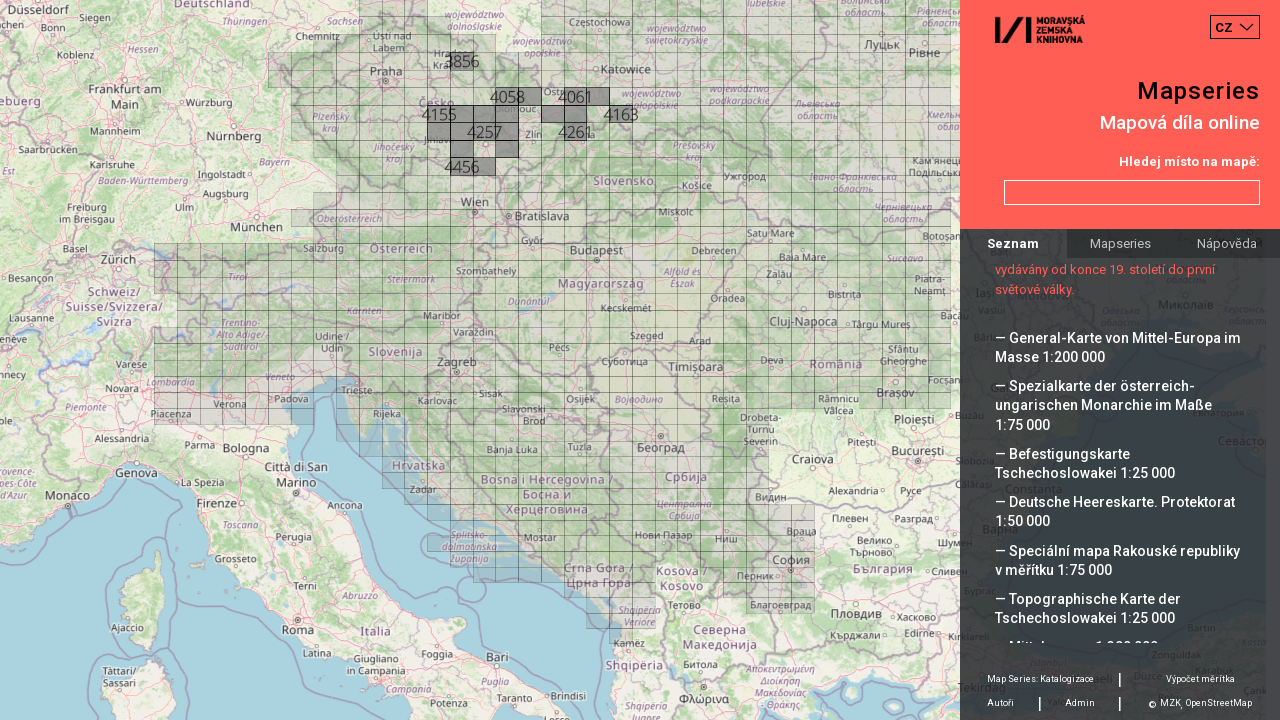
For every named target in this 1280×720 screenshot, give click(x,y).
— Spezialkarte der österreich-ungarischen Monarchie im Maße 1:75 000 (1103, 405)
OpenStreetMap (1219, 703)
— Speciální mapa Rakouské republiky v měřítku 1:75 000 (1117, 560)
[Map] (640, 360)
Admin (1080, 703)
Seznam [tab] (1013, 243)
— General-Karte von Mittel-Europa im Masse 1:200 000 (1118, 347)
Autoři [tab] (1000, 703)
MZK (1170, 703)
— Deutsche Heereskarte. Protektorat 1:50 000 (1115, 511)
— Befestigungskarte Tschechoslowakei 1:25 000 (1085, 463)
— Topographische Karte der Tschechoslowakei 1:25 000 (1088, 608)
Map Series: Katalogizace (1040, 679)
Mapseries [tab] (1120, 243)
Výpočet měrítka (1200, 679)
